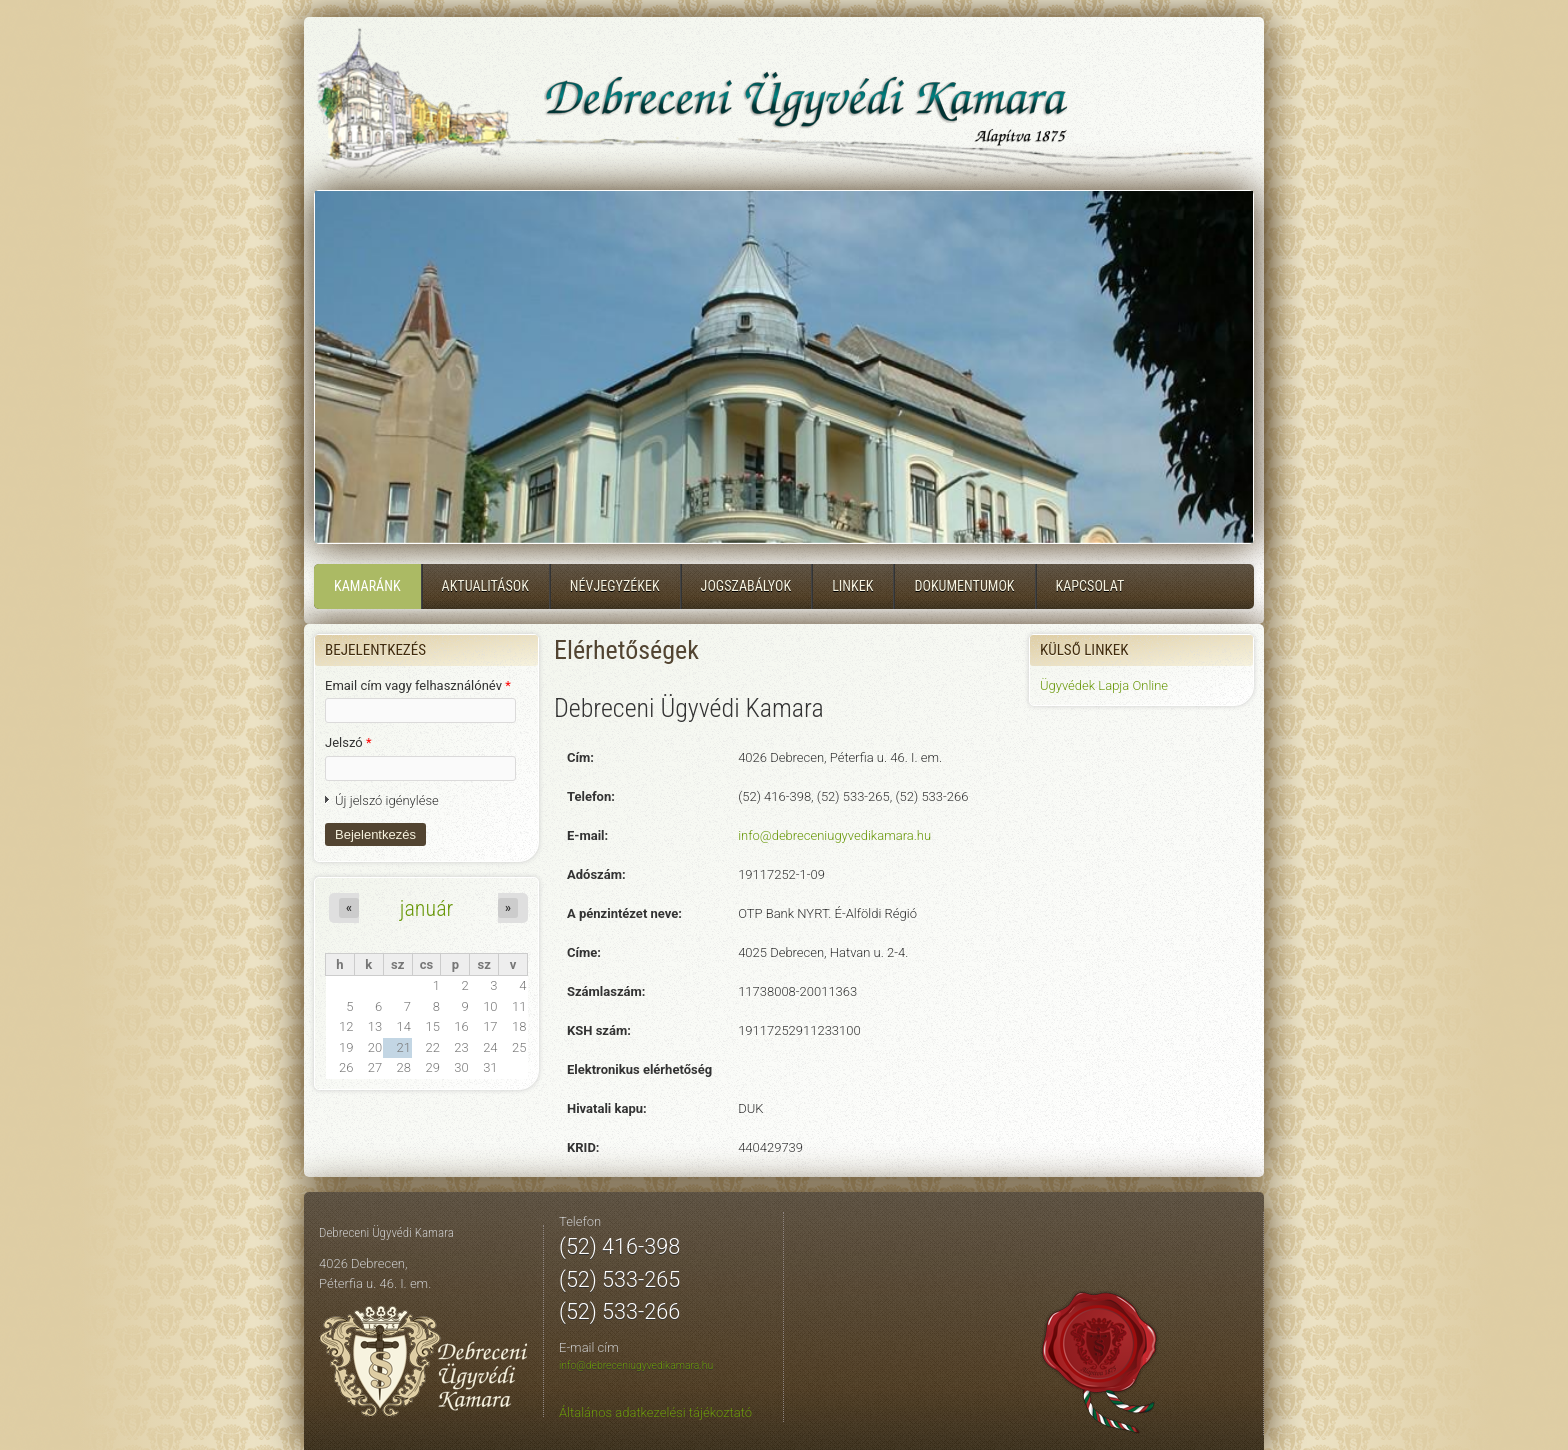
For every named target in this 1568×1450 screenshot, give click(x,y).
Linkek (852, 586)
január (426, 908)
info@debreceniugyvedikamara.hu (834, 835)
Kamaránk (367, 586)
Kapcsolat (1090, 586)
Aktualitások (485, 586)
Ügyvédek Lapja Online (1104, 685)
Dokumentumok (964, 586)
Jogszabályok (746, 586)
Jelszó (348, 742)
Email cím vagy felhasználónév (418, 685)
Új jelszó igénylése (387, 800)
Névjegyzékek (615, 586)
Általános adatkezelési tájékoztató (655, 1412)
